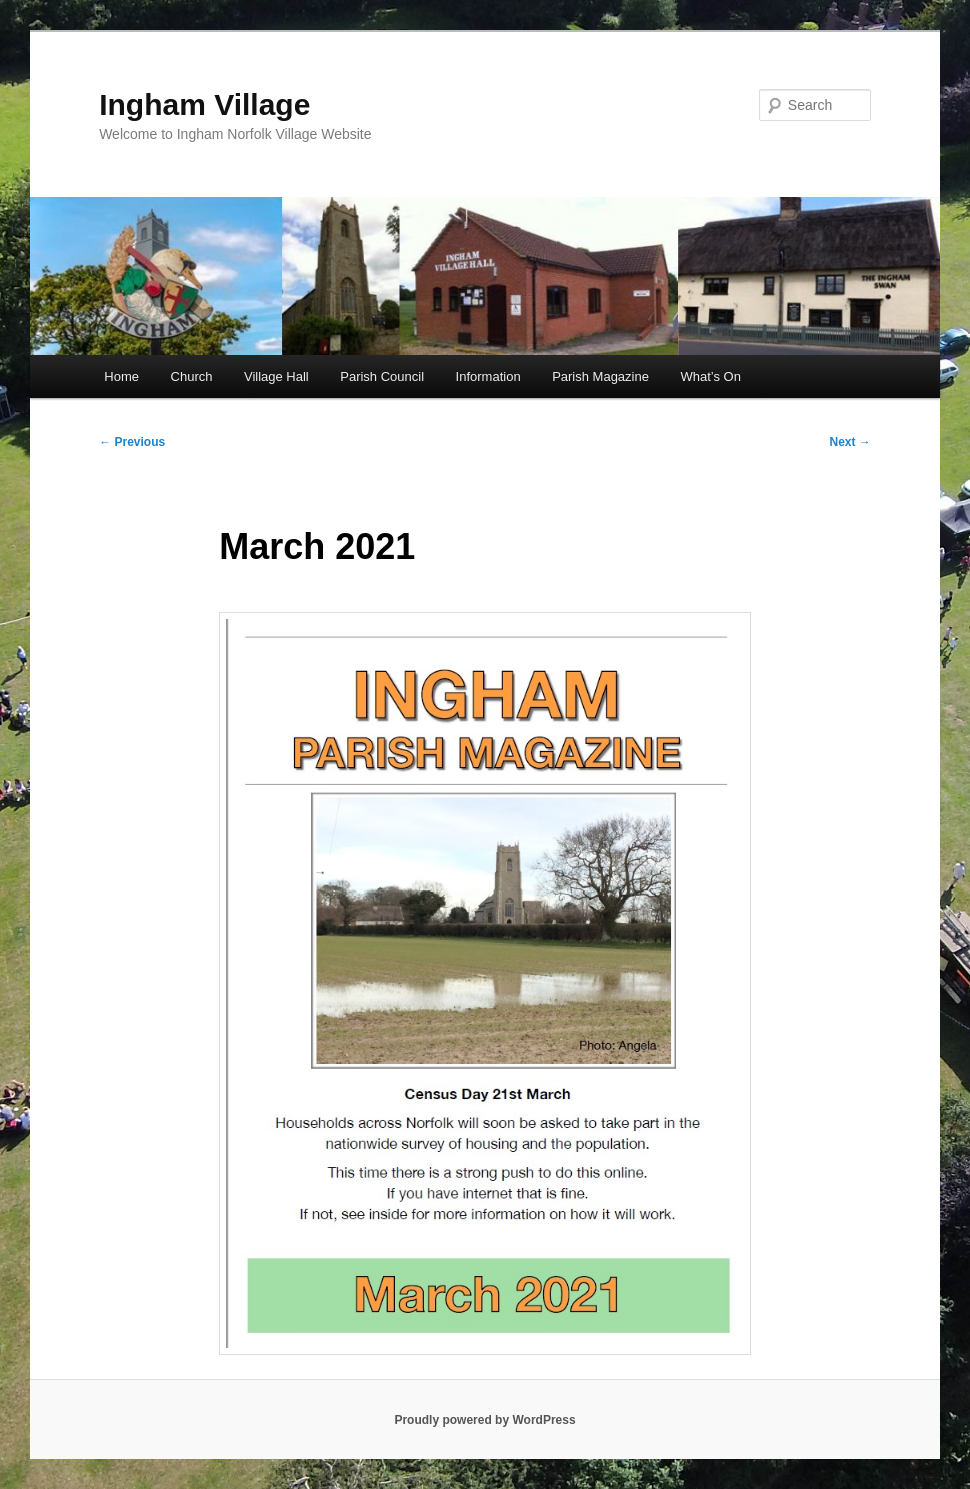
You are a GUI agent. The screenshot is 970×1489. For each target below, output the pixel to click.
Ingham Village (204, 104)
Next (850, 442)
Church (192, 376)
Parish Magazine (600, 376)
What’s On (710, 376)
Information (488, 376)
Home (121, 376)
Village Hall (276, 376)
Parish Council (382, 376)
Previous (132, 442)
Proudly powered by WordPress (484, 1420)
